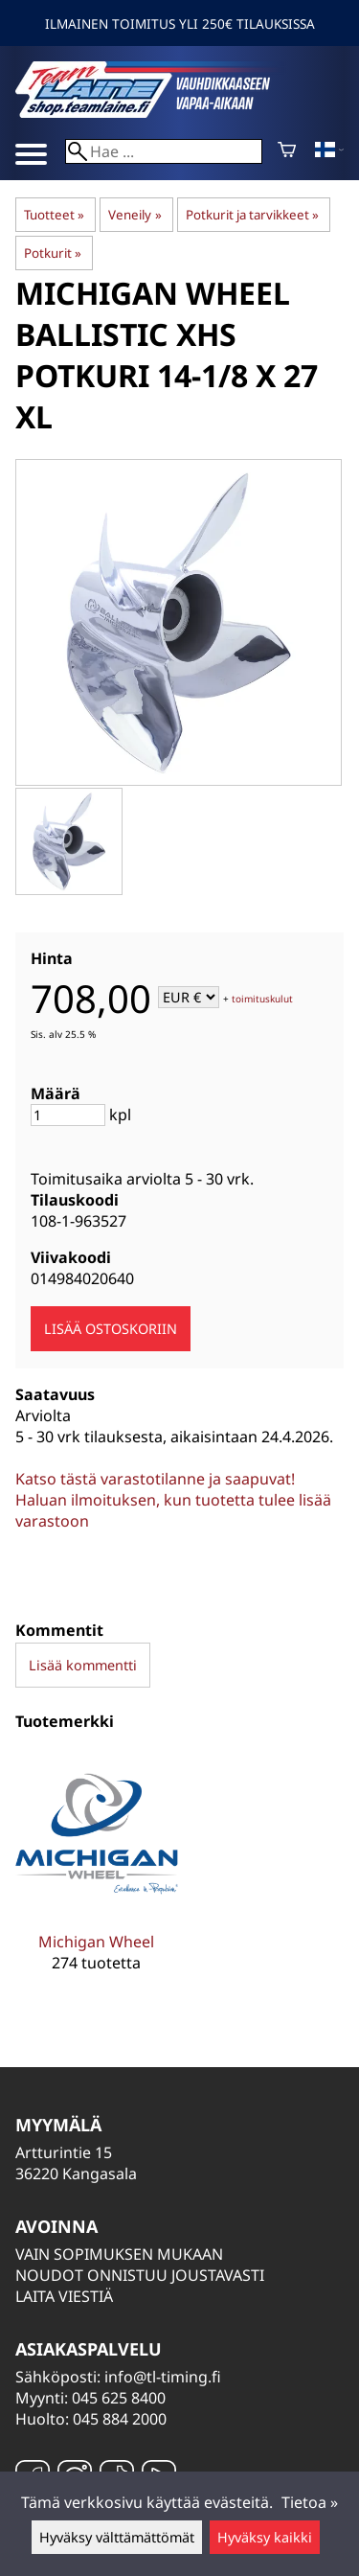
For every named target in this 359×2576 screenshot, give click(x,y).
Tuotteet (54, 214)
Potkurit (52, 253)
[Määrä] (68, 1115)
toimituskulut (262, 998)
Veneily (134, 214)
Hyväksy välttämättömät (116, 2537)
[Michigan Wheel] (96, 1876)
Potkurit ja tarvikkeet (252, 214)
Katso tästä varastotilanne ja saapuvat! (155, 1478)
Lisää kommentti (83, 1665)
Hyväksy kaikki (264, 2537)
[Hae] (163, 151)
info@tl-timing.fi (162, 2376)
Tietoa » (309, 2502)
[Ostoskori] (287, 151)
